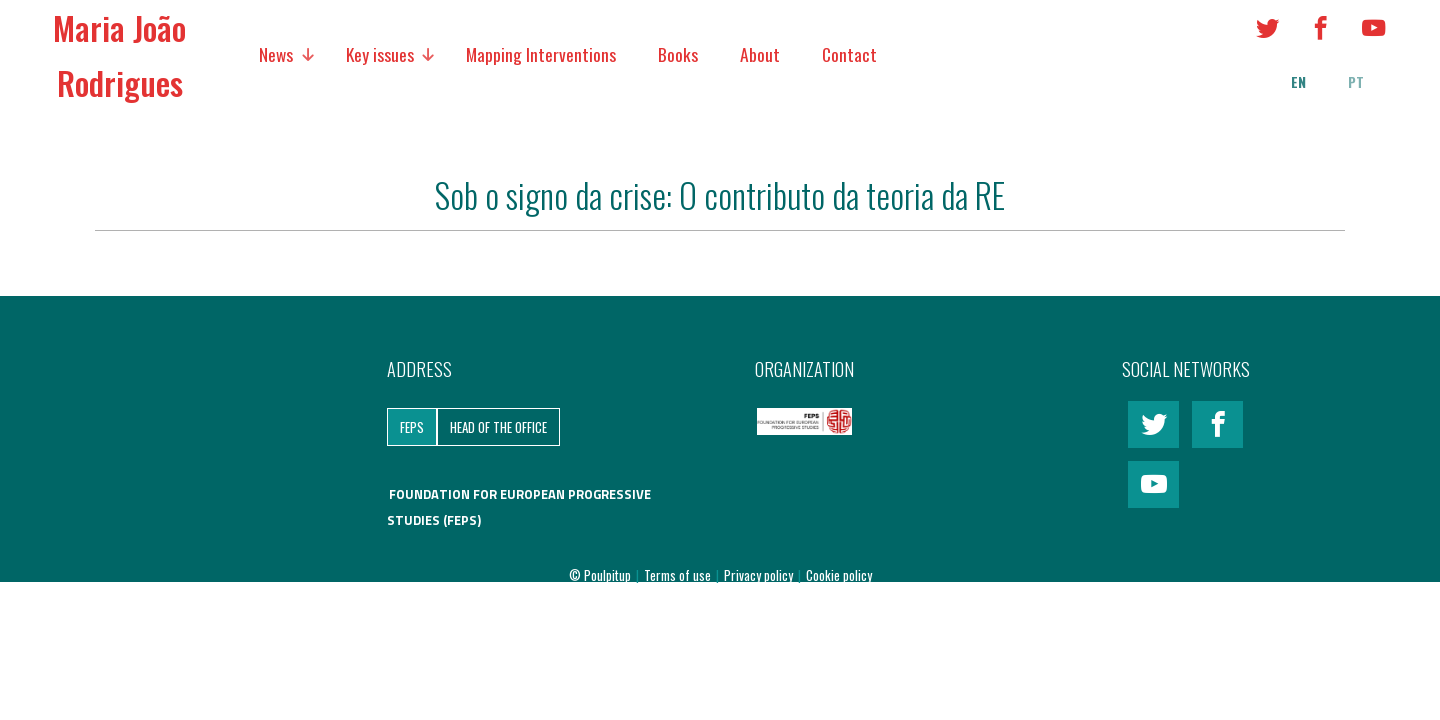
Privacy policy (760, 575)
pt (1356, 82)
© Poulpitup (600, 575)
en (1298, 82)
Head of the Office (498, 427)
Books (678, 54)
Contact (849, 54)
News (276, 54)
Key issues (380, 54)
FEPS (412, 427)
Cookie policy (839, 575)
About (760, 54)
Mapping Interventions (541, 54)
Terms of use (679, 575)
